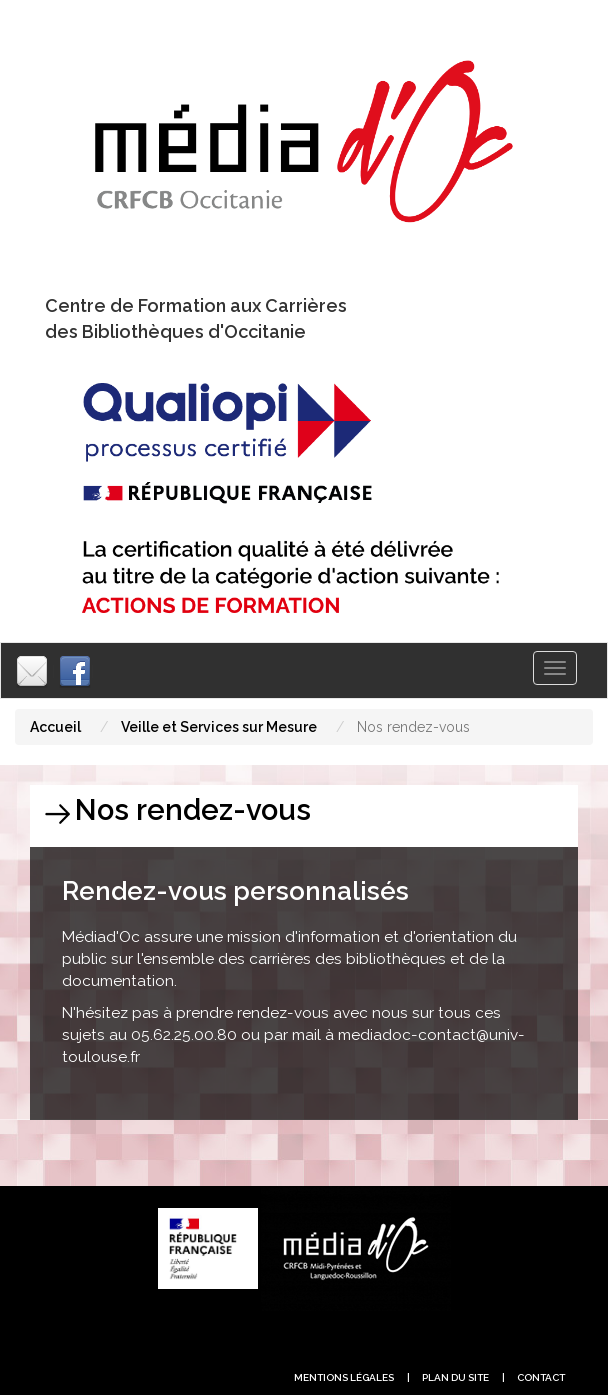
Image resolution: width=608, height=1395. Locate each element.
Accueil (55, 727)
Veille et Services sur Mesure (219, 727)
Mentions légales (344, 1377)
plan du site (455, 1377)
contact (541, 1377)
